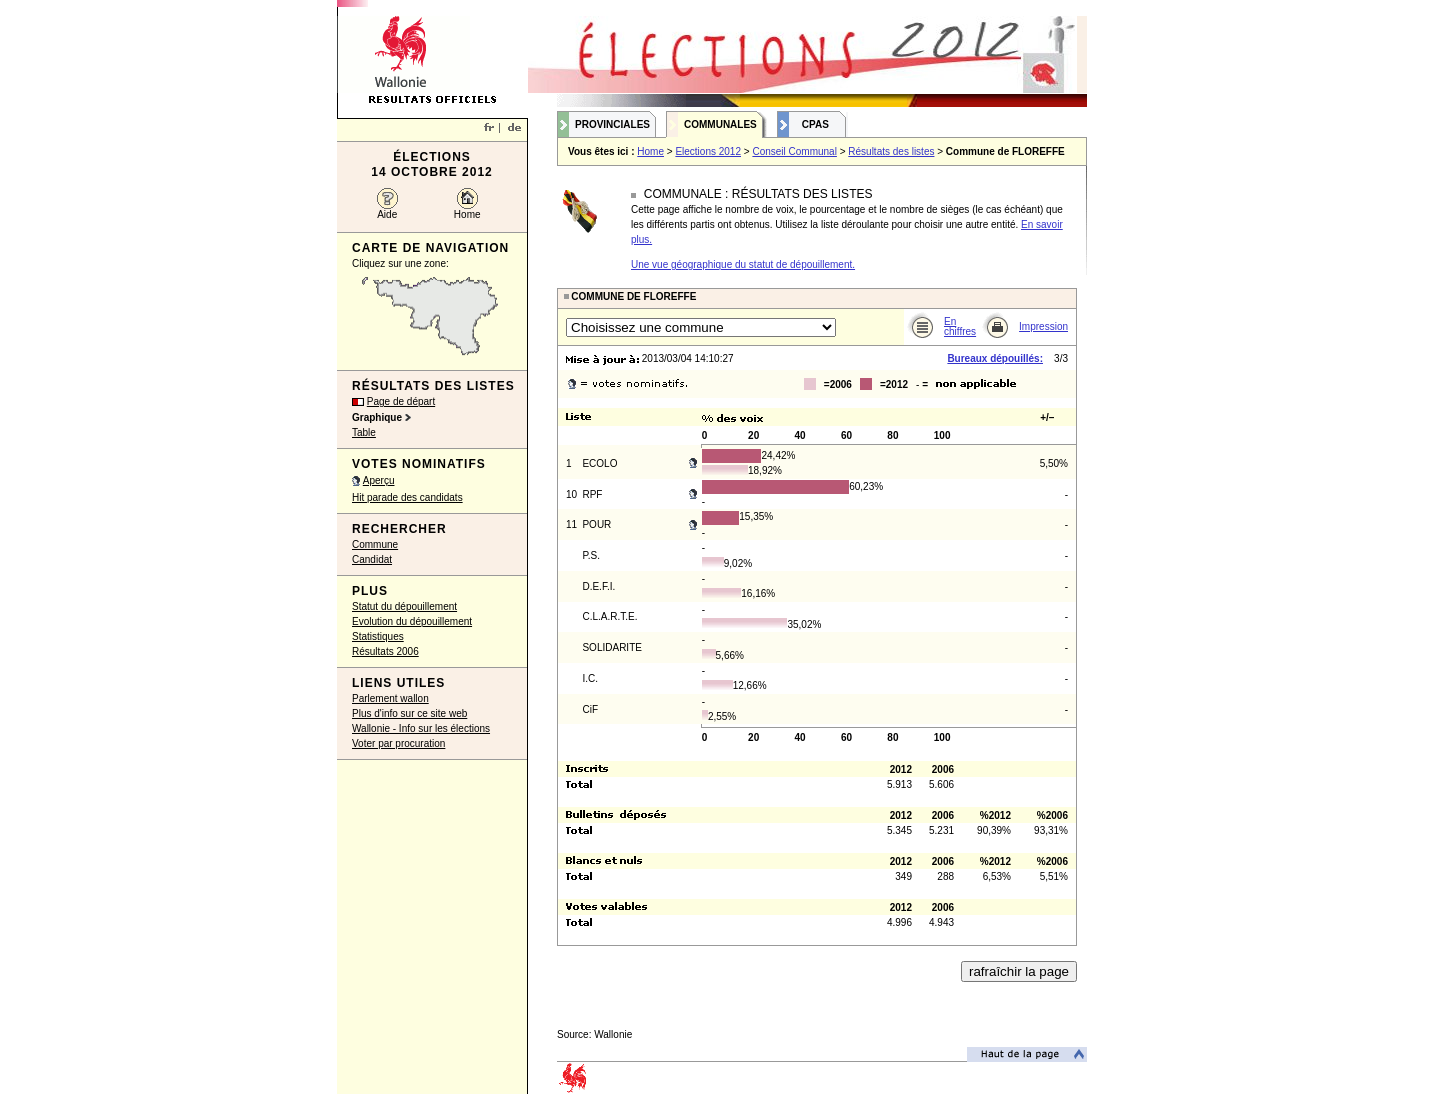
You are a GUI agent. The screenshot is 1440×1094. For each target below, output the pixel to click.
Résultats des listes (891, 151)
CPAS (815, 124)
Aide (387, 214)
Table (364, 432)
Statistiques (378, 636)
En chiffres (960, 326)
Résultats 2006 (385, 651)
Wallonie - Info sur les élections (421, 728)
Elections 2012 (708, 151)
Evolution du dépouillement (412, 621)
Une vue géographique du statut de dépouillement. (743, 264)
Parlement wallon (390, 698)
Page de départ (401, 401)
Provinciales (612, 124)
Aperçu (379, 480)
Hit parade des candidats (407, 497)
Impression (1043, 326)
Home (467, 214)
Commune (375, 544)
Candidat (372, 559)
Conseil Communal (794, 151)
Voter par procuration (398, 743)
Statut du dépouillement (404, 606)
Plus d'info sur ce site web (409, 713)
